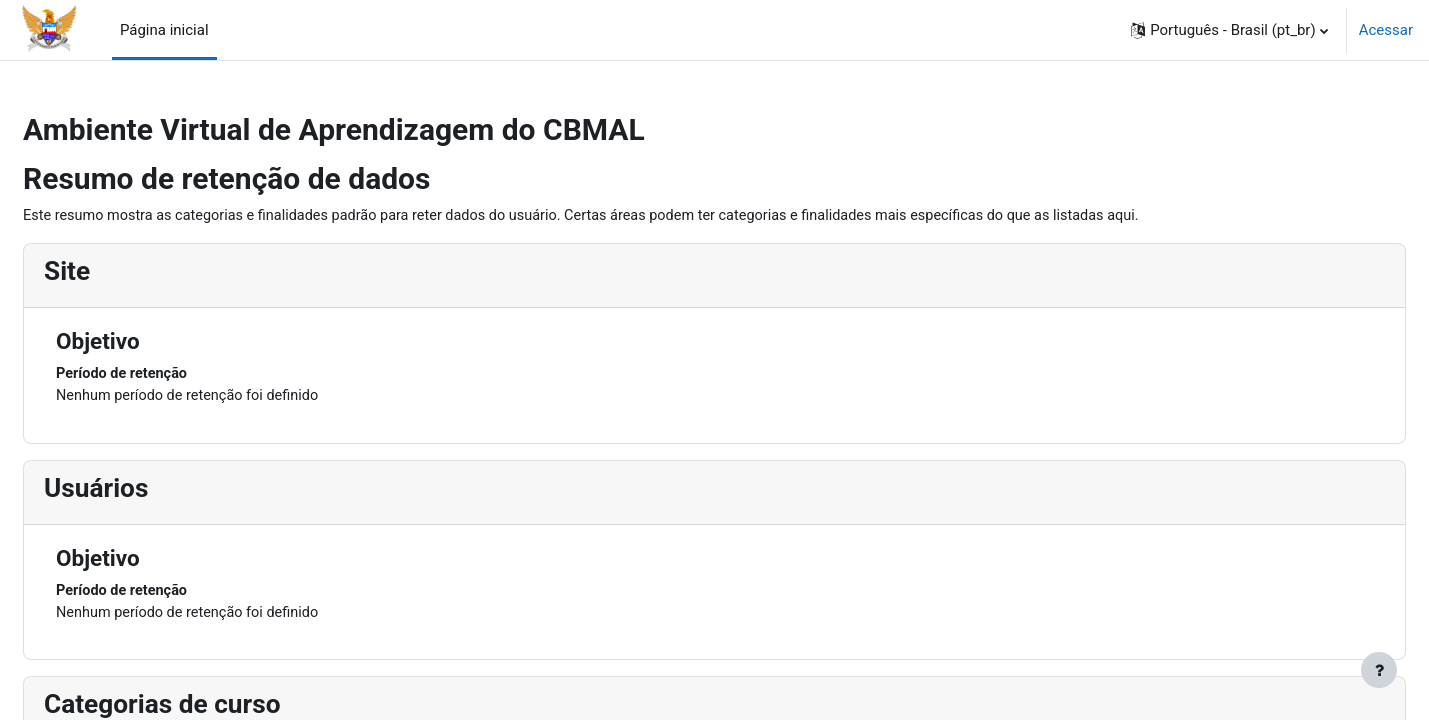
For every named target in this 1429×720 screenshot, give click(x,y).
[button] (1229, 30)
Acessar (1386, 30)
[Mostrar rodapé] (1379, 670)
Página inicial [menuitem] (164, 30)
